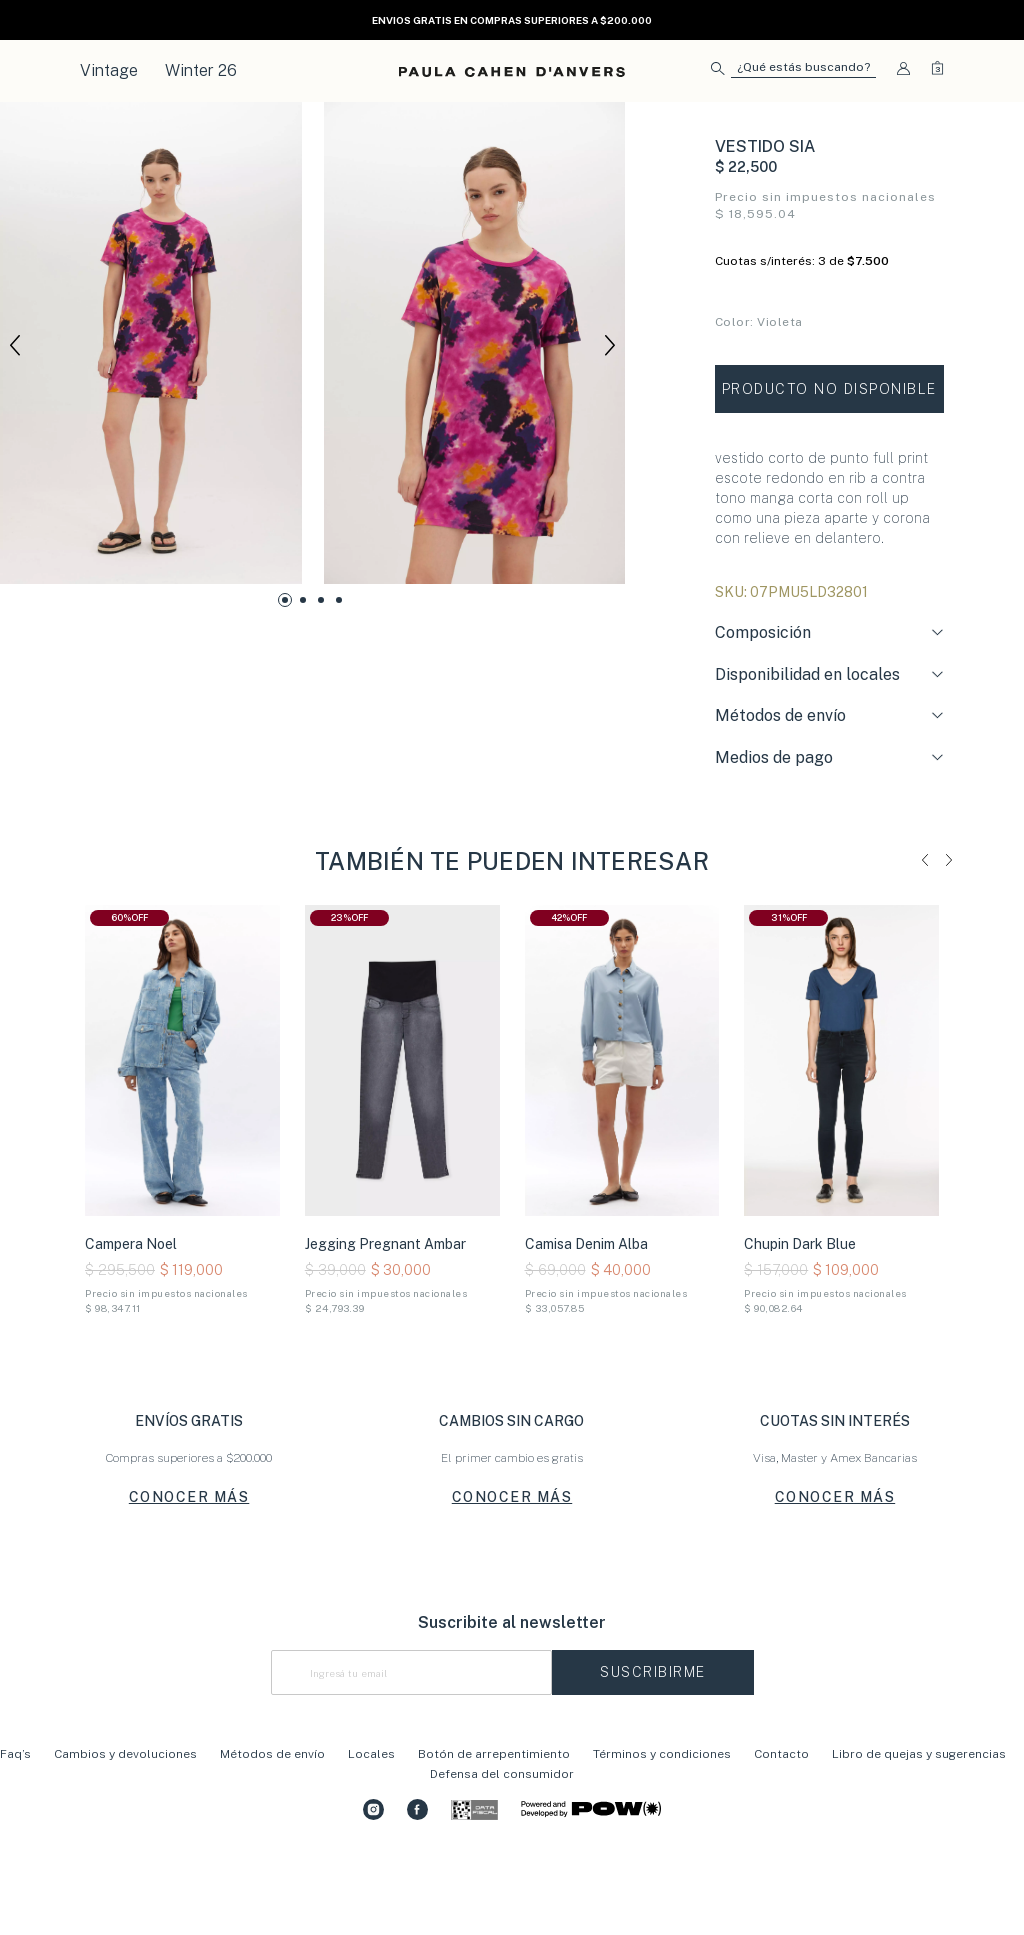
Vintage (109, 70)
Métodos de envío (272, 1830)
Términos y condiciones (662, 1830)
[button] (793, 71)
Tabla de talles (901, 405)
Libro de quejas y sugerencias (919, 1830)
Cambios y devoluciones (125, 1830)
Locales (371, 1830)
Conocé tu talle (759, 405)
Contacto (781, 1830)
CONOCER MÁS (189, 1574)
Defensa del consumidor (502, 1850)
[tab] (829, 710)
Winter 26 (201, 70)
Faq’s (15, 1830)
